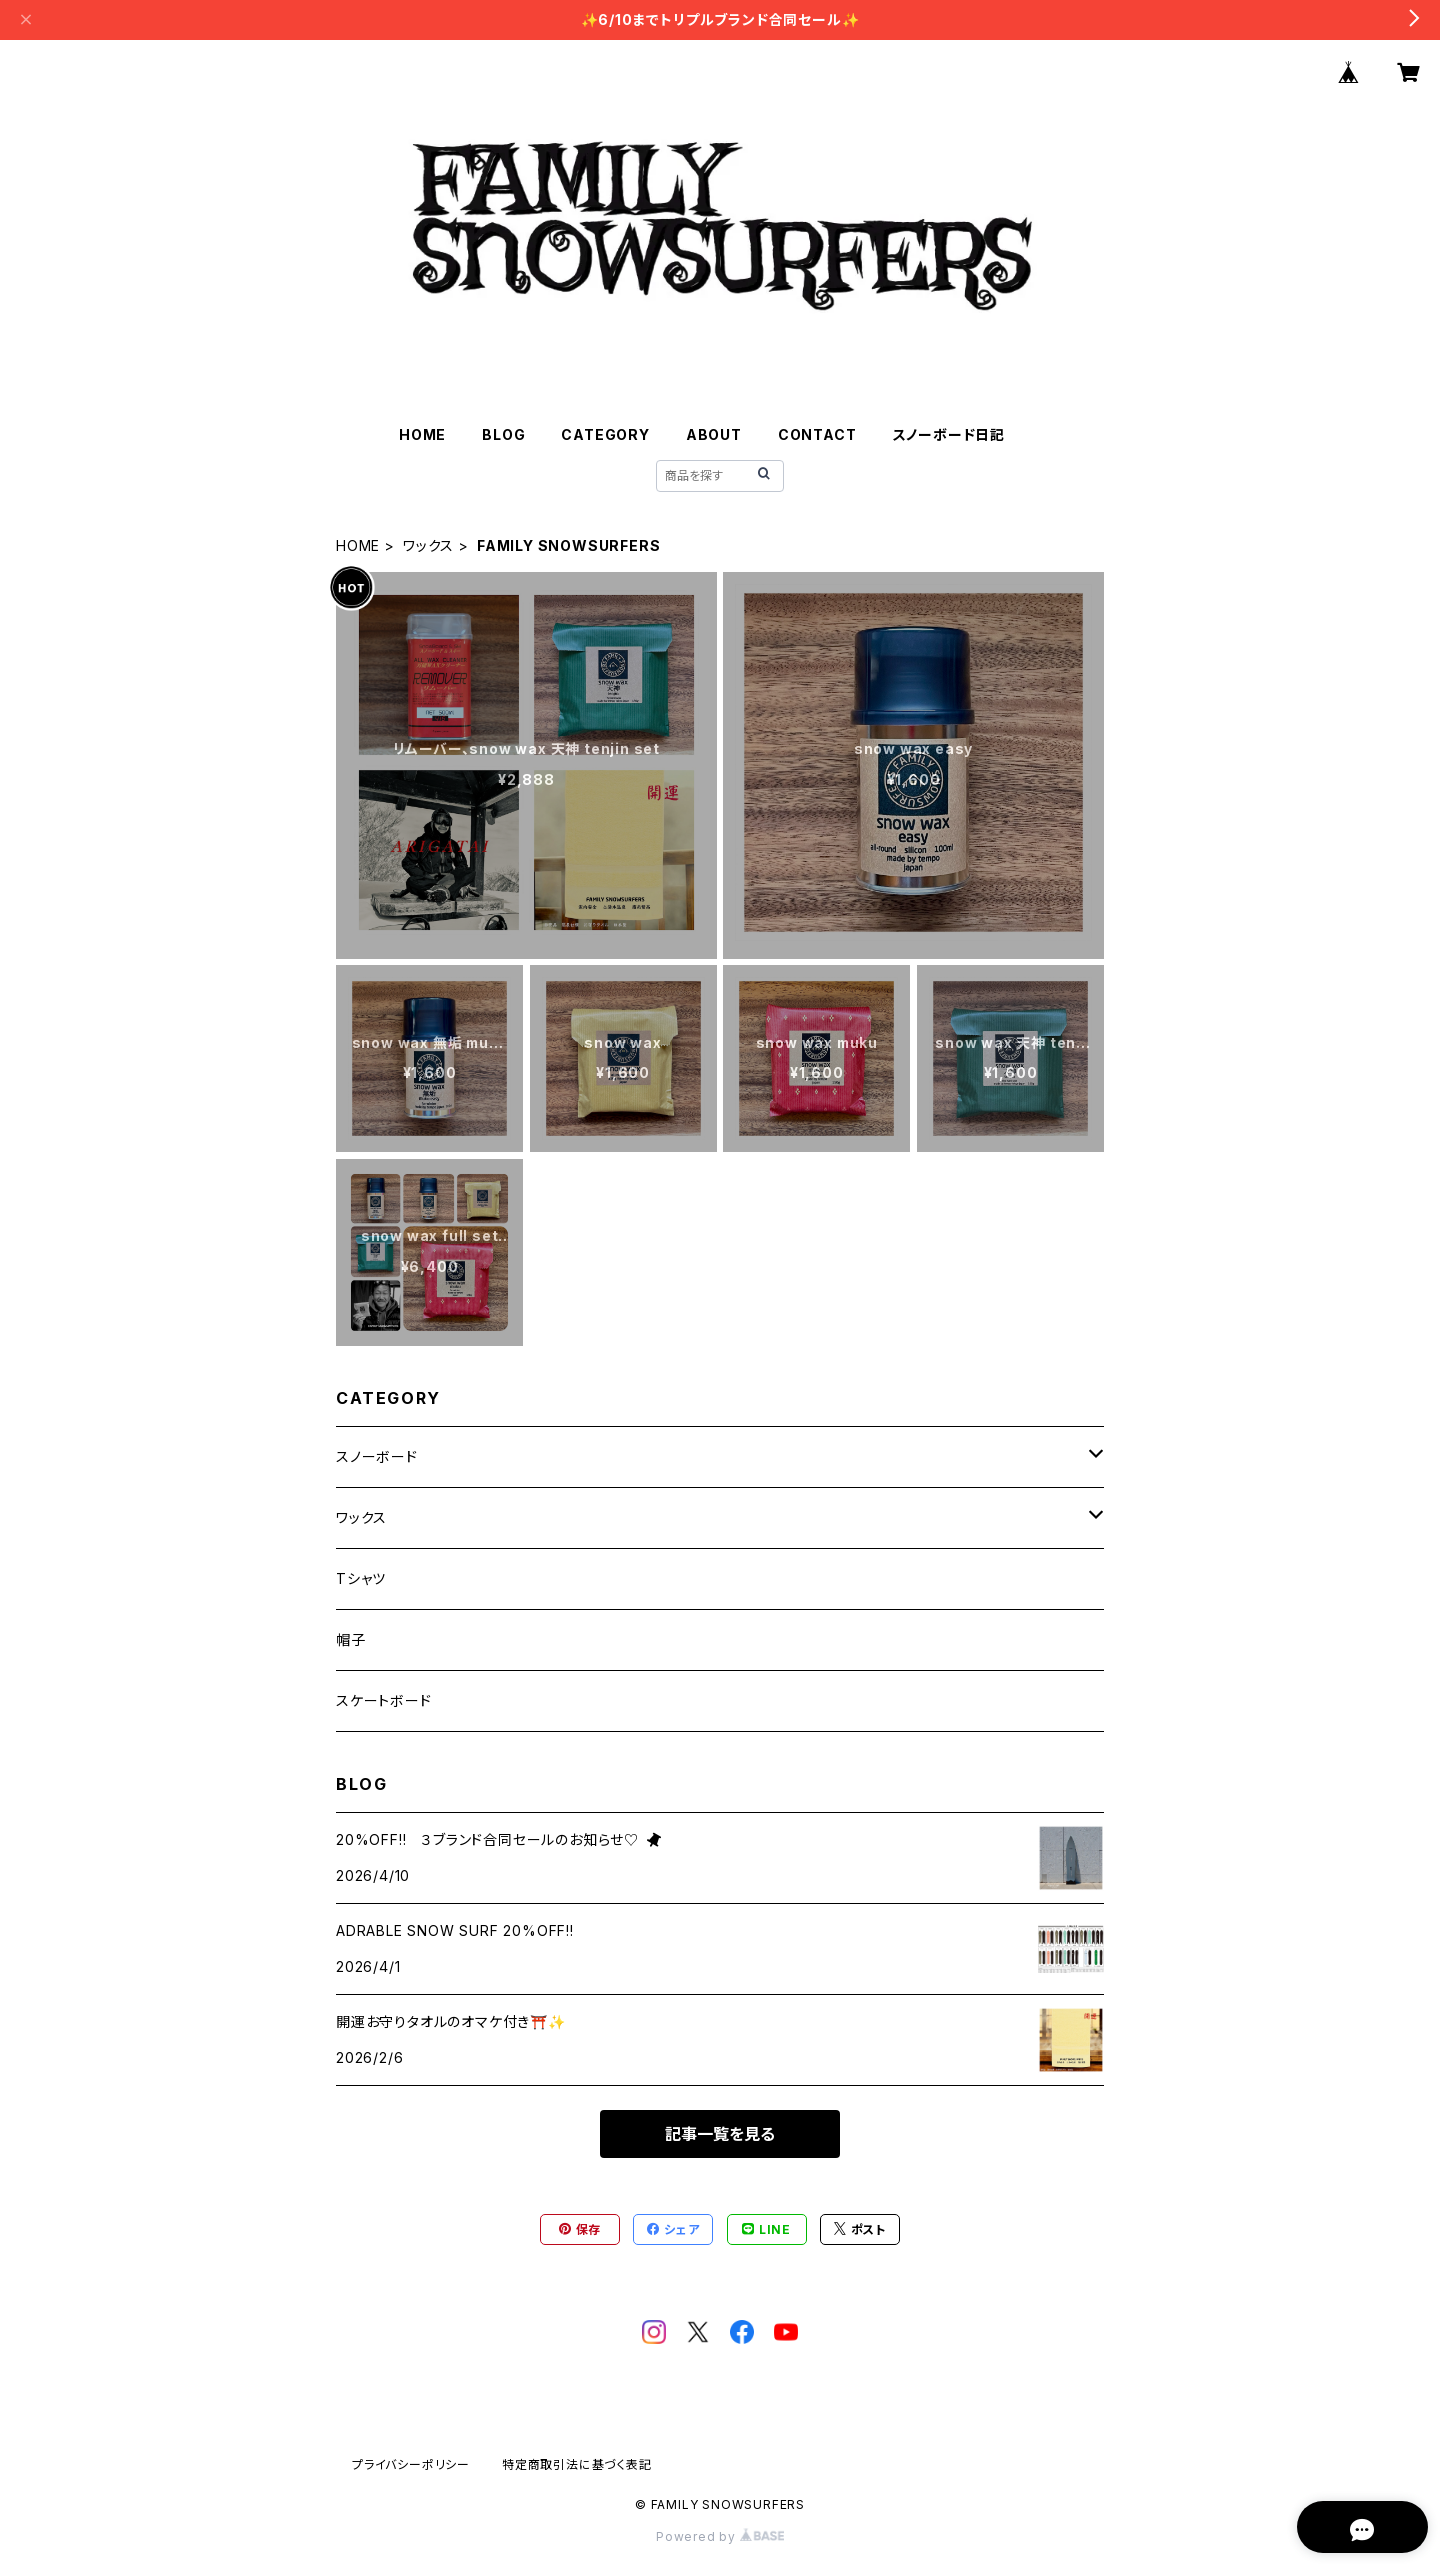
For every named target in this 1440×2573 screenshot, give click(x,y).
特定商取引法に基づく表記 (577, 2464)
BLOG (503, 434)
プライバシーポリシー (411, 2464)
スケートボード (384, 1700)
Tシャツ (361, 1578)
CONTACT (817, 434)
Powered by (720, 2536)
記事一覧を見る (720, 2134)
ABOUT (714, 434)
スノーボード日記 (949, 434)
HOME (422, 434)
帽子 (351, 1639)
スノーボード (377, 1456)
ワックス (428, 545)
